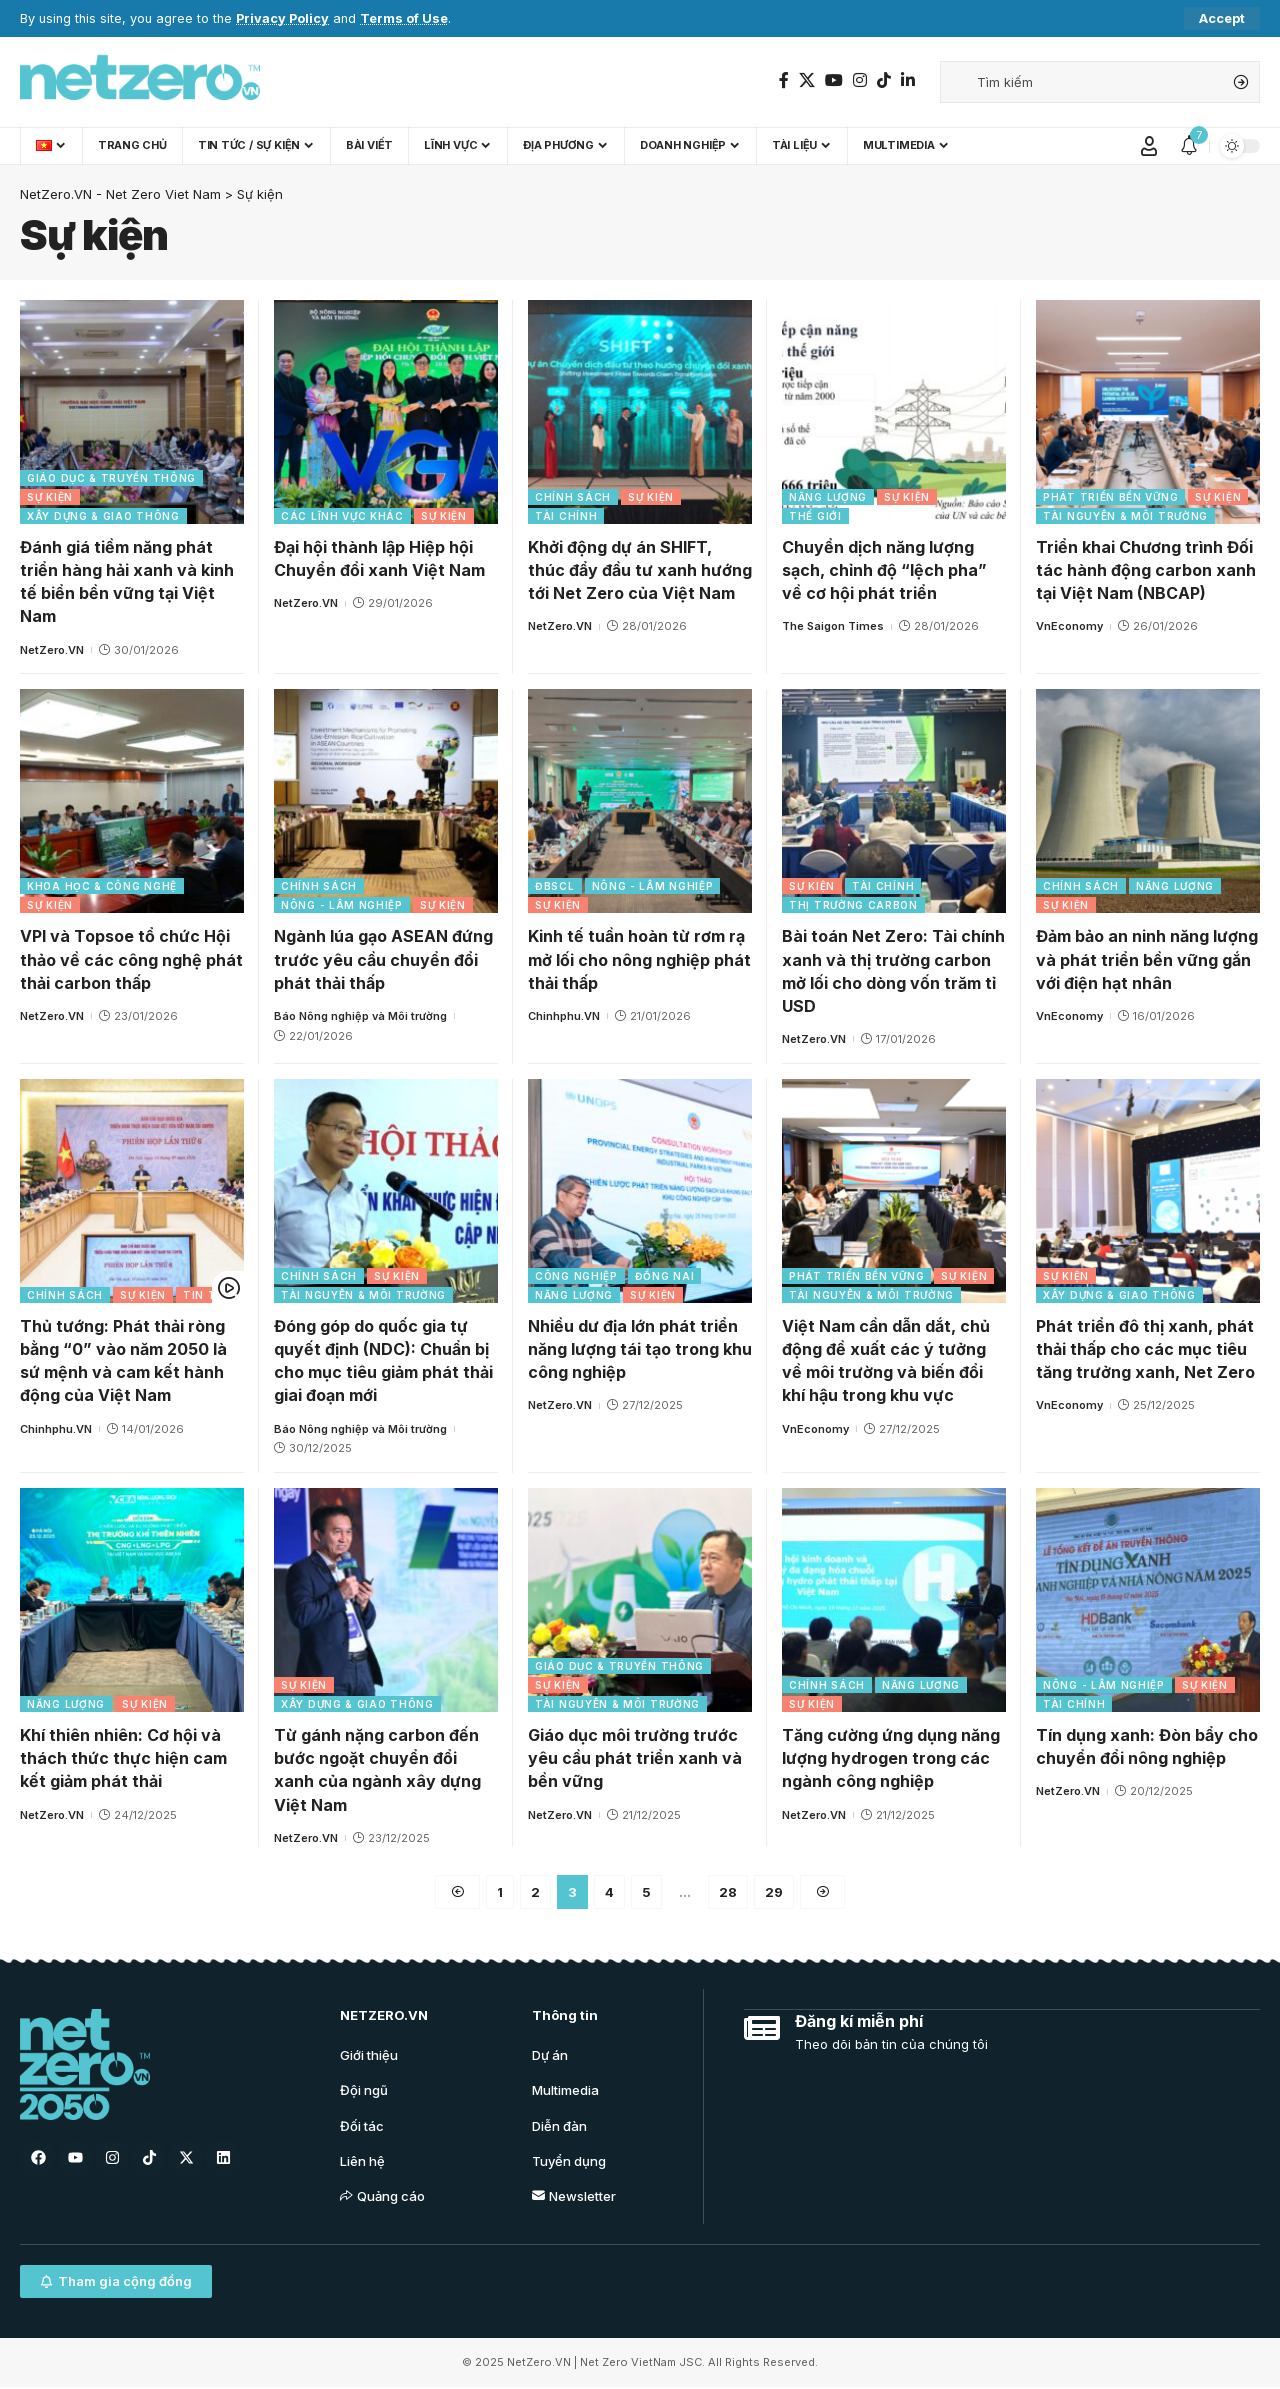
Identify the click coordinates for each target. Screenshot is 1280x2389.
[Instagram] (860, 80)
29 (774, 1892)
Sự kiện (50, 497)
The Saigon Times (833, 626)
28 (728, 1892)
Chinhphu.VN (564, 1016)
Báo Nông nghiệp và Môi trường (360, 1016)
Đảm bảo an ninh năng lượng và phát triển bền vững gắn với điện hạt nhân (1147, 959)
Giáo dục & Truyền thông (111, 478)
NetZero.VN (52, 650)
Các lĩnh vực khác (342, 516)
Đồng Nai (665, 1276)
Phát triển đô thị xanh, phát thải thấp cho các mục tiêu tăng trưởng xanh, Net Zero (1145, 1349)
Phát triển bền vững (1110, 497)
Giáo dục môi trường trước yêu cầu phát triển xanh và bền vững (635, 1758)
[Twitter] (807, 80)
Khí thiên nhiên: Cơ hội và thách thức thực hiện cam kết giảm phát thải (123, 1758)
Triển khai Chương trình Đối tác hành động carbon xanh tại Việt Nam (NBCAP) (1146, 570)
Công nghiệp (576, 1276)
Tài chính (566, 516)
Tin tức (208, 1295)
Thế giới (815, 516)
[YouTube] (834, 80)
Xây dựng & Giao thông (103, 516)
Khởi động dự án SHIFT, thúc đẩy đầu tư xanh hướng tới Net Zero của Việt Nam (640, 570)
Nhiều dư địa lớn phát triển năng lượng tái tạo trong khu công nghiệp (640, 1349)
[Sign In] (1149, 146)
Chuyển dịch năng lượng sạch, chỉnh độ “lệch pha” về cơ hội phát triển (884, 570)
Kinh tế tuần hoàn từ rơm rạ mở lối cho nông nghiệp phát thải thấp (639, 959)
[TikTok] (884, 80)
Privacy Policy (282, 18)
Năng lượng (828, 497)
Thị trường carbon (853, 905)
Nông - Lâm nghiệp (342, 905)
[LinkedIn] (908, 80)
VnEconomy (1069, 626)
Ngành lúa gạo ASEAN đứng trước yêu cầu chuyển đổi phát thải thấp (383, 959)
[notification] (1189, 146)
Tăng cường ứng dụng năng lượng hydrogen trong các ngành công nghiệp (891, 1758)
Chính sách (573, 497)
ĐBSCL (555, 886)
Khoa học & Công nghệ (102, 886)
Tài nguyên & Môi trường (1125, 516)
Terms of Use (404, 18)
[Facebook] (784, 80)
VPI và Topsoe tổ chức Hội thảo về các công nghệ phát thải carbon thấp (131, 959)
